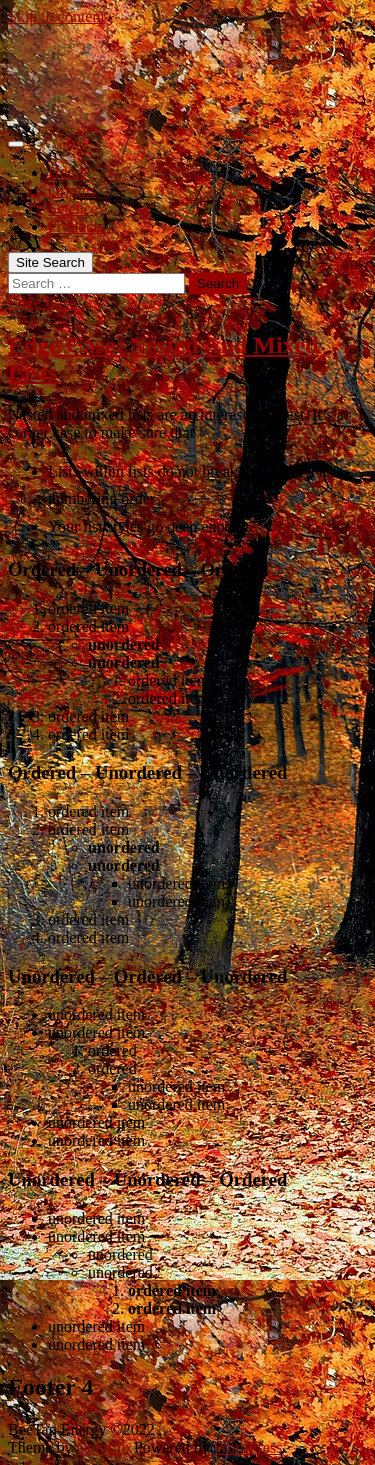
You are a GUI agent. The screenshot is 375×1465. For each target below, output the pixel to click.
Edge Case (42, 302)
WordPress (247, 1447)
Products (76, 226)
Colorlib (102, 1447)
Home (67, 172)
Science (73, 208)
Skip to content (56, 16)
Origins (72, 190)
